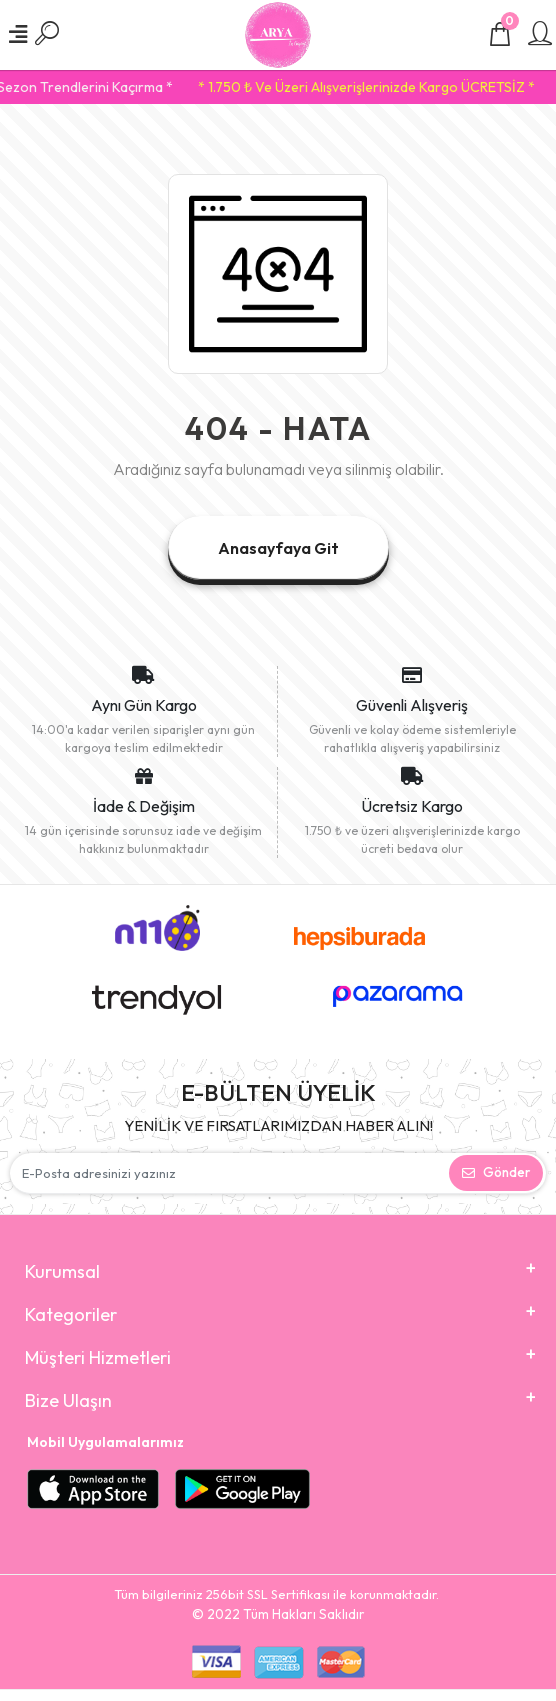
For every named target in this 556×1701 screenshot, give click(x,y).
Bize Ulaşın (68, 1400)
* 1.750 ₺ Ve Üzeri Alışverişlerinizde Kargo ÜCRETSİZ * (374, 87)
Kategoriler (71, 1314)
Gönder (496, 1172)
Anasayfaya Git (278, 548)
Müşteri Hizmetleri (98, 1357)
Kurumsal (62, 1271)
